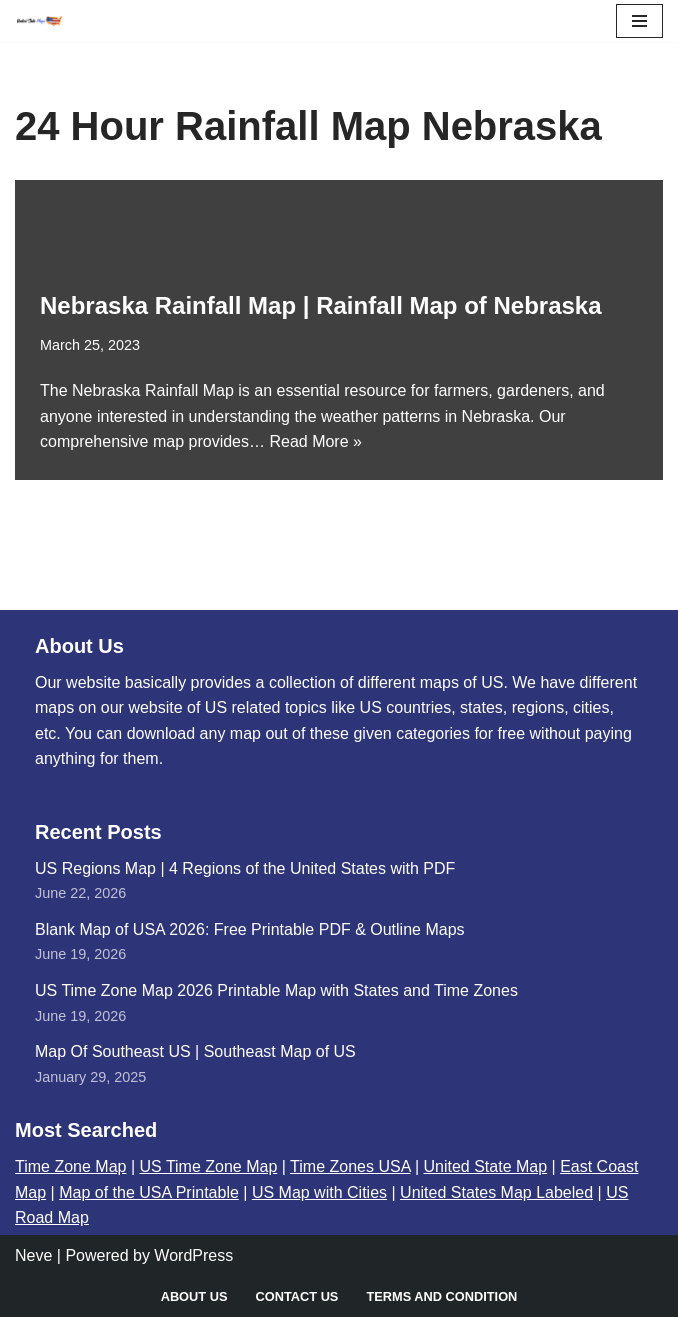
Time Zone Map (70, 1166)
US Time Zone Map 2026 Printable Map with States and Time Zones (276, 990)
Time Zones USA (350, 1166)
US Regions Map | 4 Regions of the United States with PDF (245, 868)
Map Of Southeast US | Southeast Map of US (195, 1051)
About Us (194, 1296)
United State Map (485, 1166)
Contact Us (296, 1296)
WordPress (193, 1255)
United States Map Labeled (496, 1192)
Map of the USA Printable (149, 1192)
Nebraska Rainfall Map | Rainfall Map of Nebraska (321, 305)
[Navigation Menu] (639, 21)
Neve (33, 1255)
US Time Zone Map (209, 1166)
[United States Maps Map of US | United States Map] (39, 21)
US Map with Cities (319, 1192)
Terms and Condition (441, 1296)
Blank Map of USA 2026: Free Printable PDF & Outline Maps (250, 929)
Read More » (315, 441)
